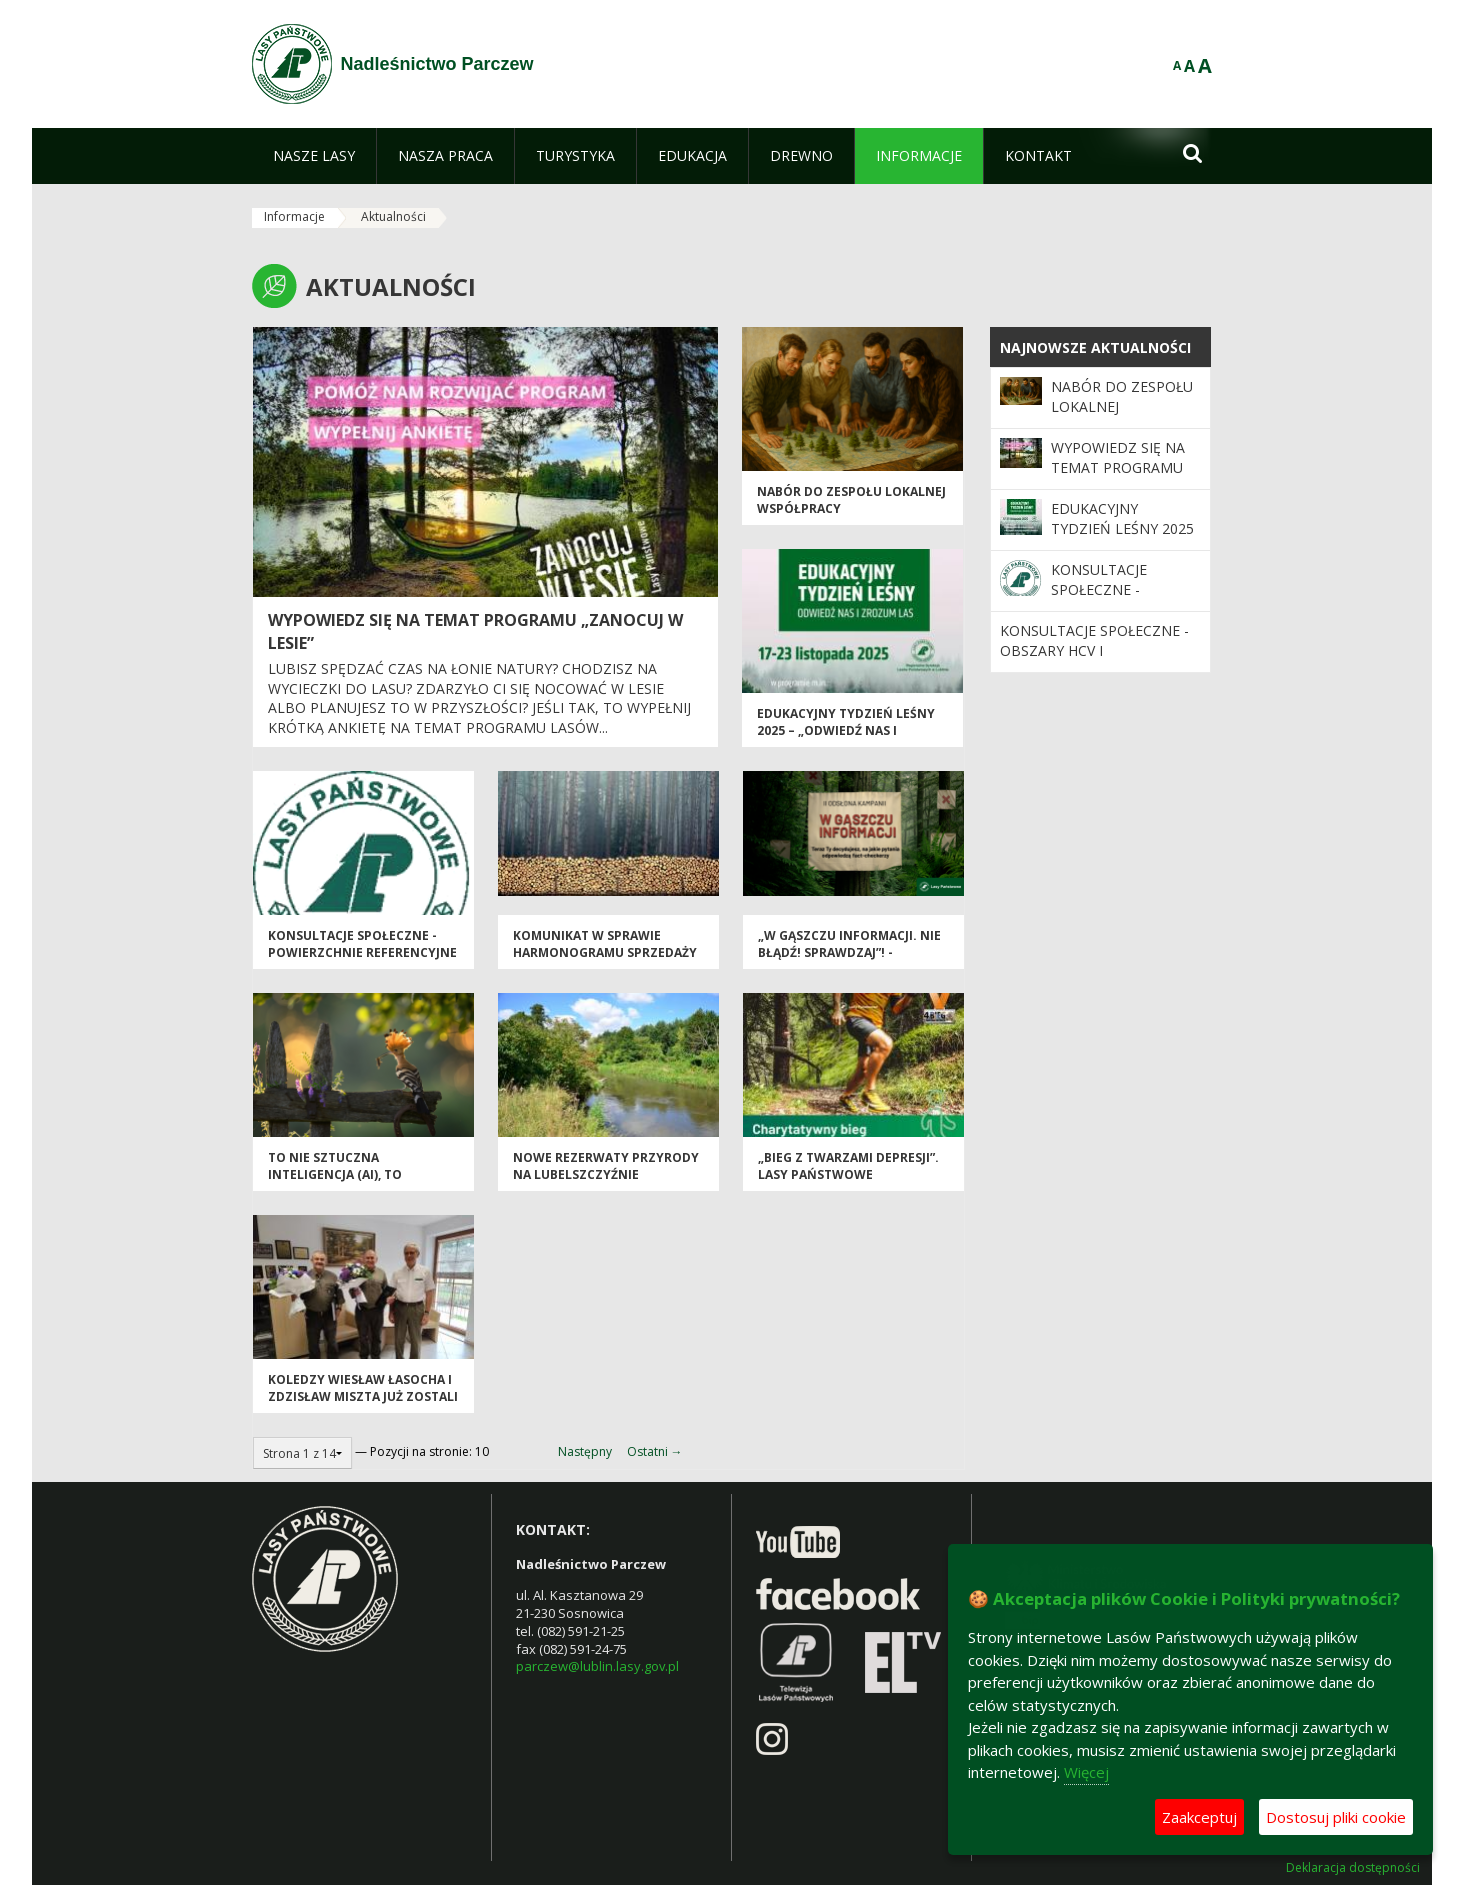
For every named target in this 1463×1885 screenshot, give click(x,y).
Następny (585, 1451)
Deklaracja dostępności (1353, 1868)
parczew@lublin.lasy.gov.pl (597, 1666)
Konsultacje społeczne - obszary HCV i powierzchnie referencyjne (1094, 661)
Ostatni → (655, 1451)
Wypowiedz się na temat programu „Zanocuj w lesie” (1118, 468)
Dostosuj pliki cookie (1336, 1817)
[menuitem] (314, 156)
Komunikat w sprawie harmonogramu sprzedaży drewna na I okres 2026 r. (605, 953)
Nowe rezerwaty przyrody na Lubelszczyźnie (606, 1166)
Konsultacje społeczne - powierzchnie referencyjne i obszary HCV (362, 953)
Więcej (1086, 1772)
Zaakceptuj (1199, 1817)
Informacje (294, 216)
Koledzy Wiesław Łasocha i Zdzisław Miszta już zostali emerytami (363, 1397)
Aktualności (393, 216)
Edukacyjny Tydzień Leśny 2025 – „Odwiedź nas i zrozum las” (846, 731)
